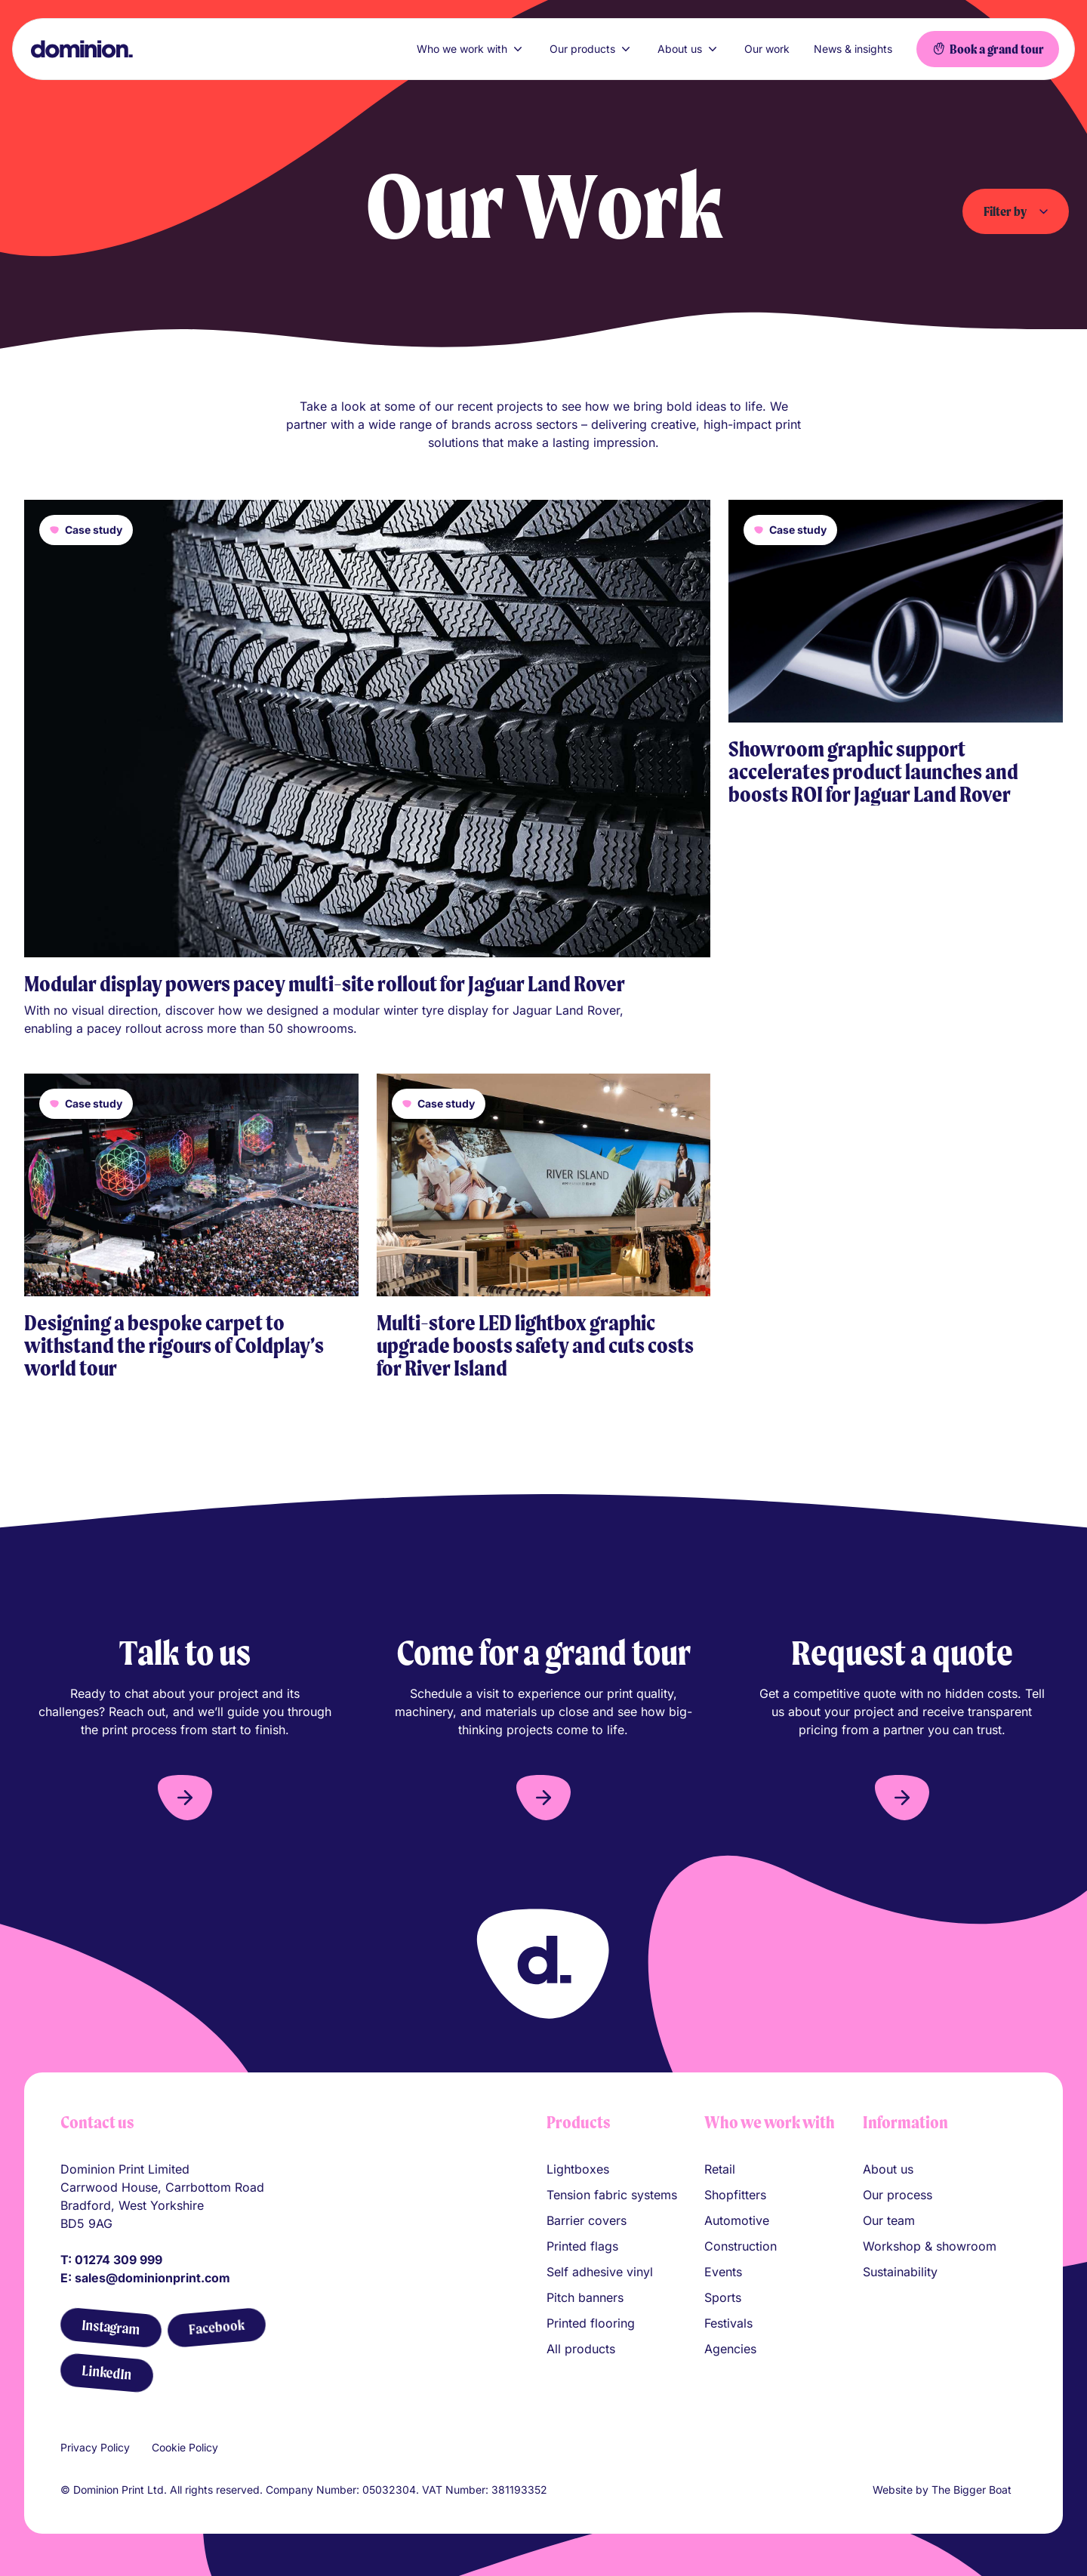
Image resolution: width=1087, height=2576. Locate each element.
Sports (722, 2297)
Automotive (736, 2220)
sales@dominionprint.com (152, 2277)
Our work (767, 49)
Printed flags (582, 2246)
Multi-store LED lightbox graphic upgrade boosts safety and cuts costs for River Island (535, 1345)
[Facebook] (216, 2327)
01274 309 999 (118, 2259)
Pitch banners (585, 2297)
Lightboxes (578, 2169)
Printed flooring (591, 2323)
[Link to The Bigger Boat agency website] (1021, 2490)
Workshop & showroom (929, 2246)
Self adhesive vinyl (600, 2271)
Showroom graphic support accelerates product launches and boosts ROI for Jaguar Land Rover (873, 772)
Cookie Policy (185, 2447)
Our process (897, 2194)
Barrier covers (587, 2220)
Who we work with (471, 49)
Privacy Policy (95, 2447)
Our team (889, 2220)
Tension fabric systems (612, 2194)
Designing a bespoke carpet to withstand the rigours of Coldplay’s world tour (174, 1345)
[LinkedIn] (106, 2373)
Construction (740, 2246)
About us (688, 49)
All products (581, 2348)
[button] (185, 1797)
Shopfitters (735, 2194)
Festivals (728, 2323)
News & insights (853, 49)
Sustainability (900, 2271)
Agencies (730, 2348)
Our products (591, 49)
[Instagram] (110, 2327)
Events (723, 2271)
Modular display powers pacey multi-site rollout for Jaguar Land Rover (324, 983)
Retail (719, 2169)
